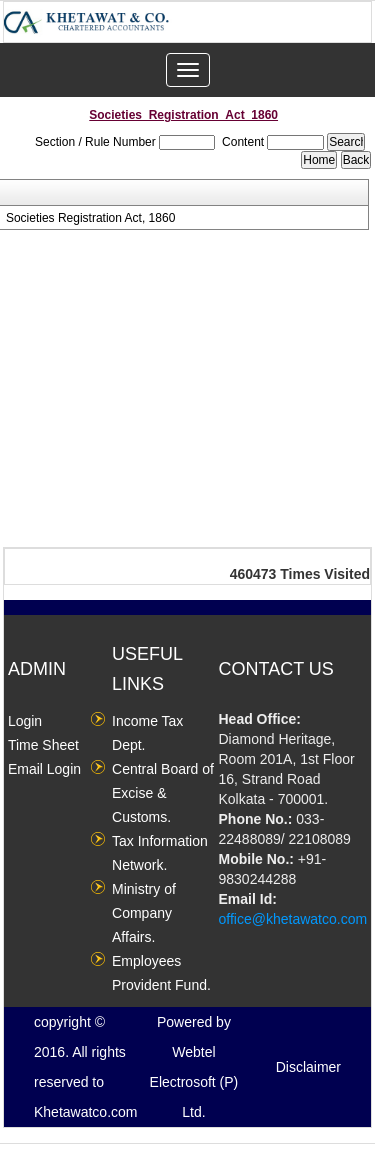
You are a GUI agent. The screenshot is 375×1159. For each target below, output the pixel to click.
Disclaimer (308, 1067)
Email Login (44, 769)
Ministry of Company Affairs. (144, 913)
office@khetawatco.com (293, 919)
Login (25, 721)
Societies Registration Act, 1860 (90, 218)
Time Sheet (43, 745)
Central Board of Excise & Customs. (163, 793)
